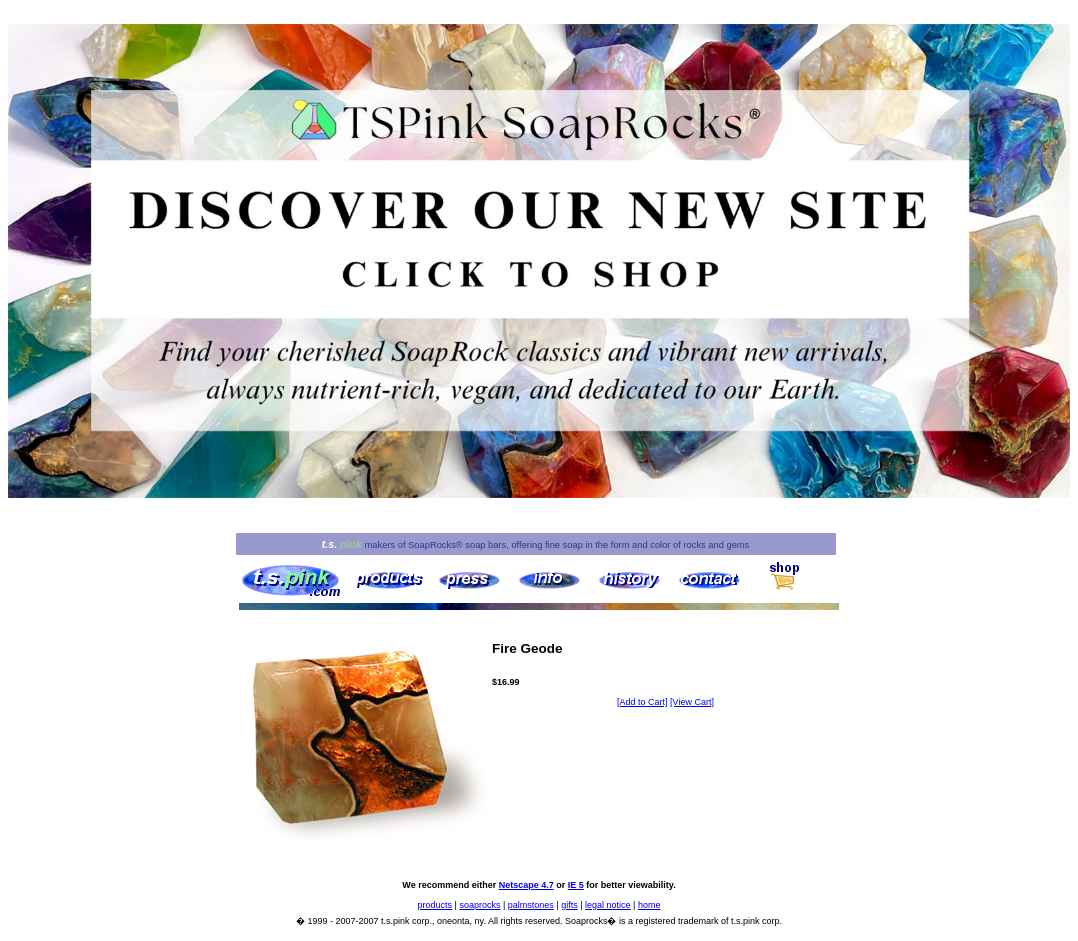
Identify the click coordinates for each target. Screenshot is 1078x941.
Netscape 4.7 (526, 885)
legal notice (608, 905)
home (649, 905)
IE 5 (576, 885)
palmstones (531, 905)
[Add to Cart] (642, 702)
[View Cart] (692, 702)
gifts (569, 905)
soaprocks (479, 905)
